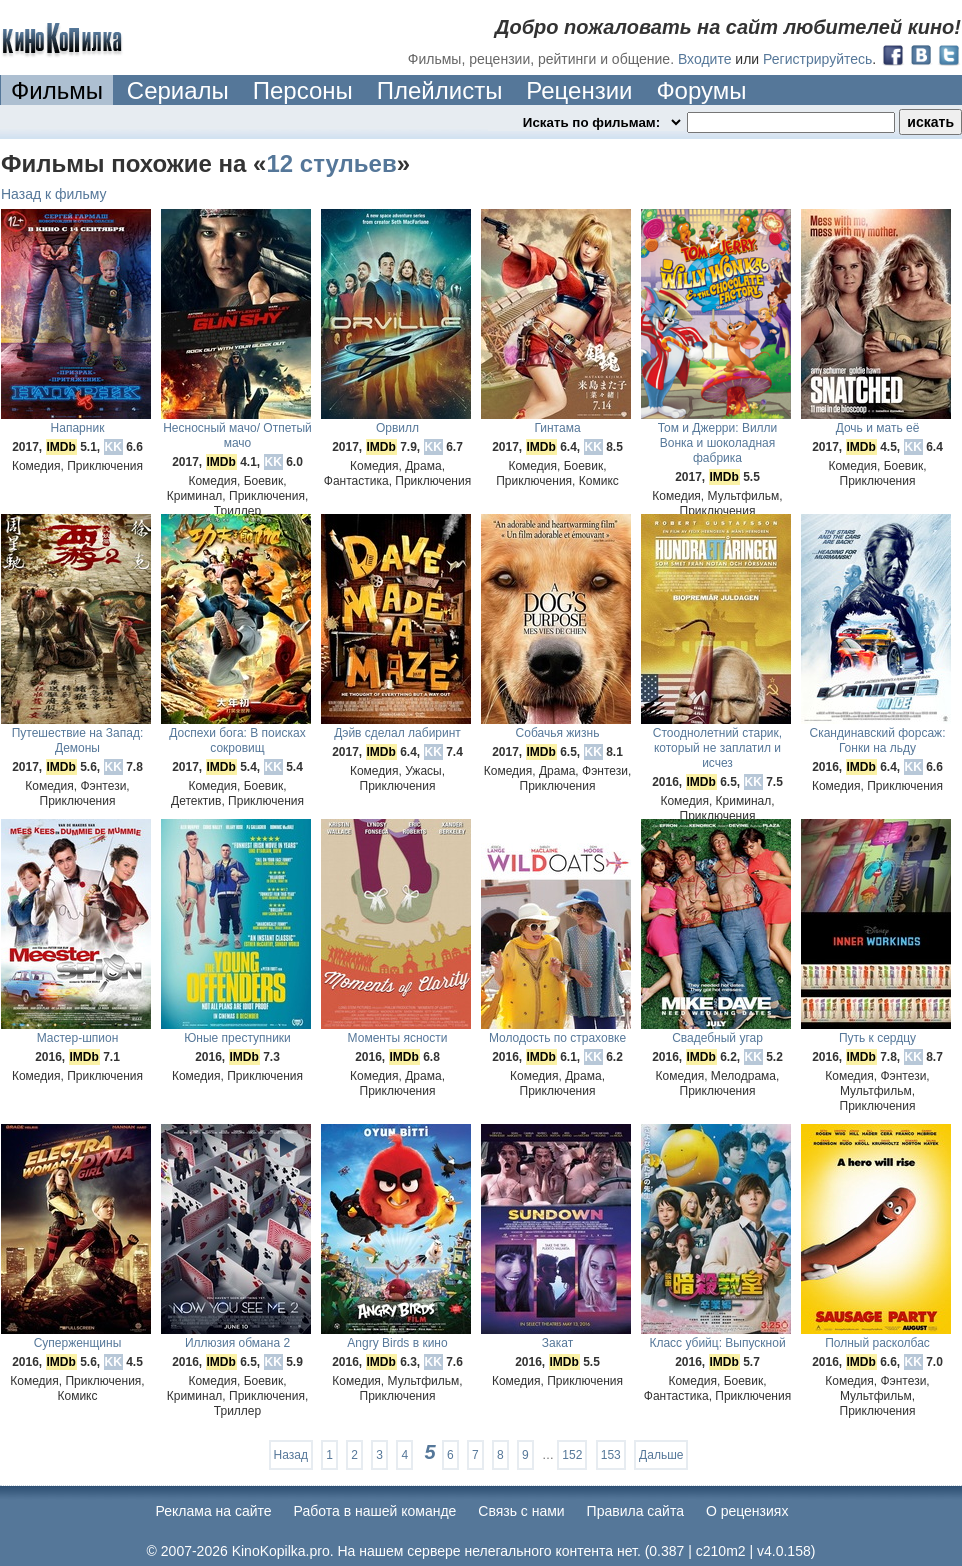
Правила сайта (635, 1511)
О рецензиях (747, 1511)
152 (572, 1455)
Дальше (661, 1455)
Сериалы (178, 90)
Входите (705, 59)
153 (611, 1455)
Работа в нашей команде (375, 1511)
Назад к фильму (54, 194)
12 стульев (331, 163)
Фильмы (57, 90)
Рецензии (579, 90)
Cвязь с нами (521, 1511)
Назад (291, 1455)
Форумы (701, 90)
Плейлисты (440, 90)
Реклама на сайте (214, 1511)
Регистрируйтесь (817, 59)
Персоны (303, 90)
